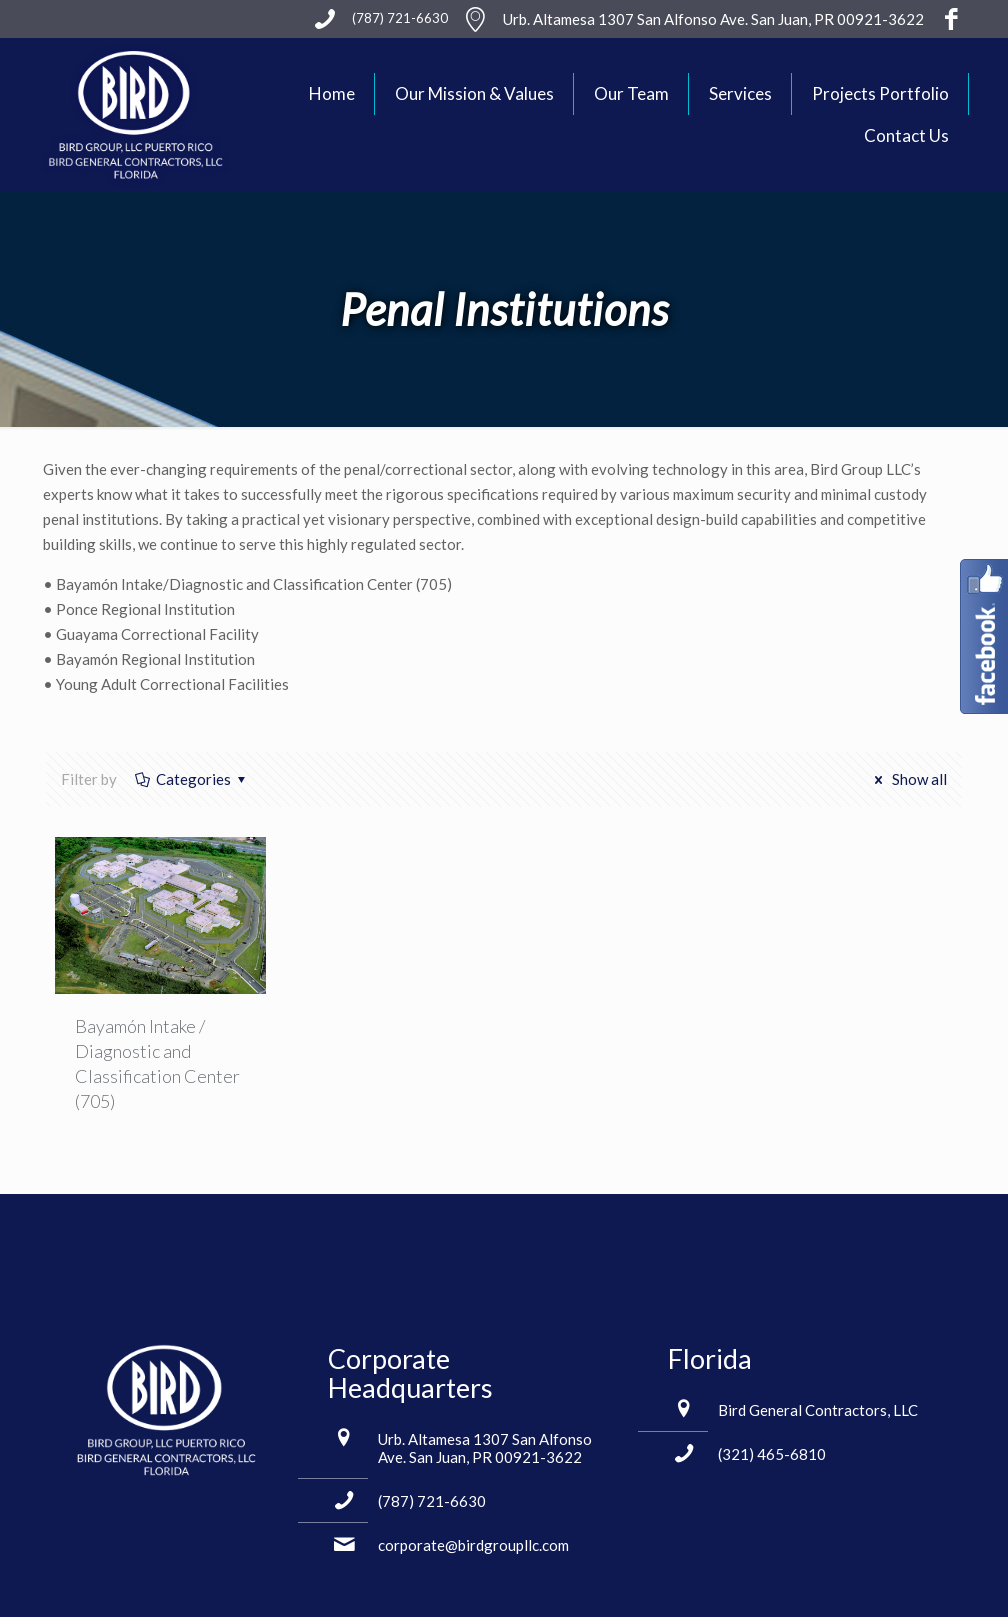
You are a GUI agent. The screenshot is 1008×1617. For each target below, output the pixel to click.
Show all (907, 779)
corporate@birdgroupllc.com (473, 1545)
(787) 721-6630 (432, 1501)
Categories (192, 779)
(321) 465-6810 (772, 1454)
